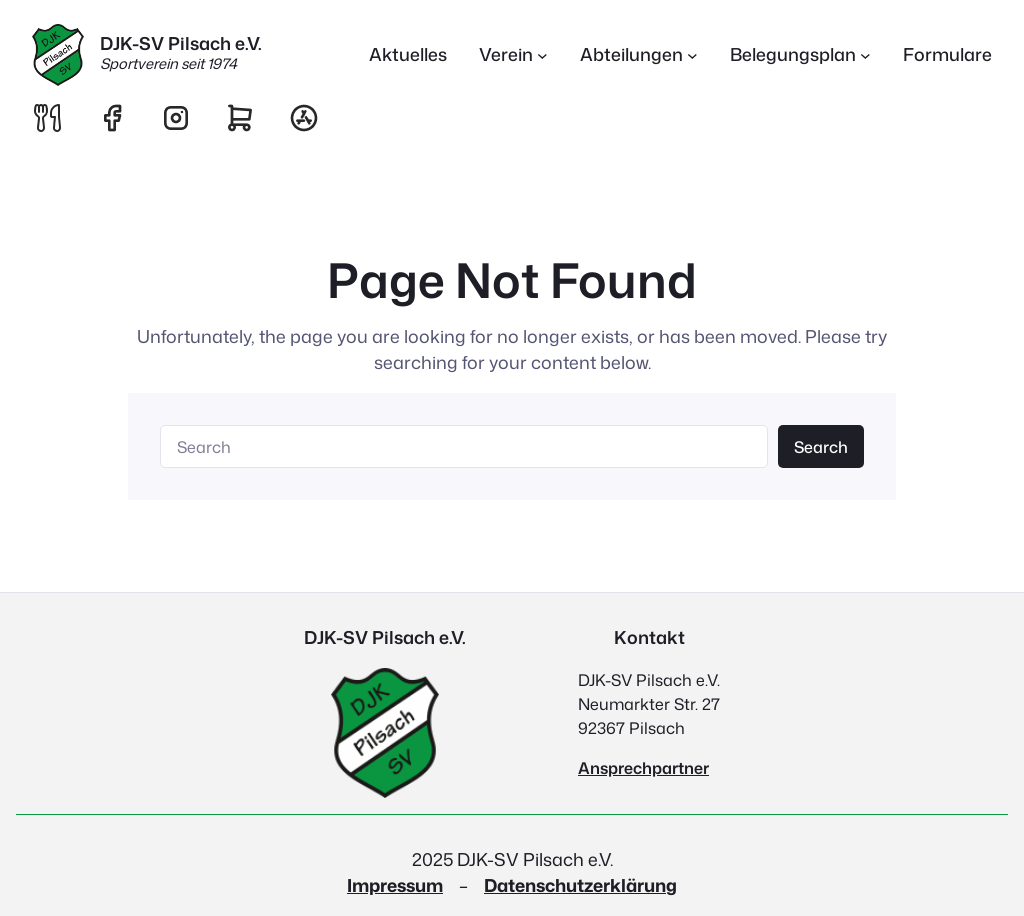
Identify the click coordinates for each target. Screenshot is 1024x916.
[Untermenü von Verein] (513, 55)
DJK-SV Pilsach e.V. (181, 43)
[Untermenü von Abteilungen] (639, 55)
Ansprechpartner (643, 768)
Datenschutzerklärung (580, 885)
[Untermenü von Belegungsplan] (800, 55)
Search (821, 447)
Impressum (395, 885)
